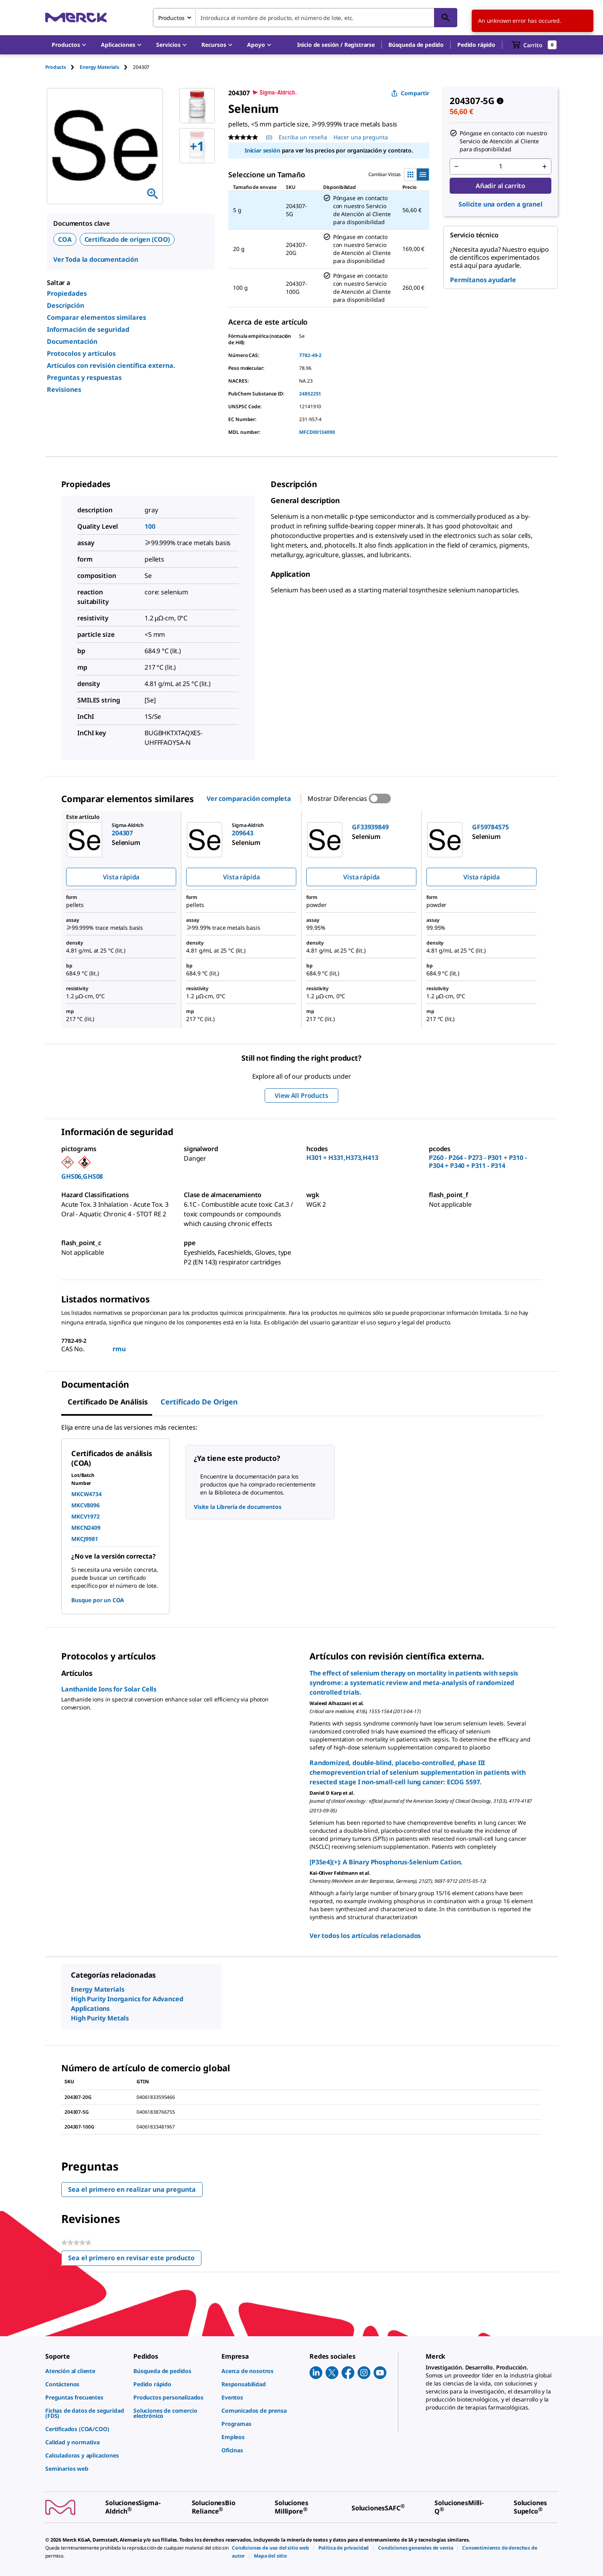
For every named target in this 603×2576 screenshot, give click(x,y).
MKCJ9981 (84, 1539)
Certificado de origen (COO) (127, 239)
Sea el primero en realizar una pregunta (132, 2189)
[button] (336, 45)
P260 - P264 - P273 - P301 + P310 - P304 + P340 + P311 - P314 (478, 1161)
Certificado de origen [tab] (199, 1401)
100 (150, 526)
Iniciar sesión (262, 150)
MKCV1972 (85, 1516)
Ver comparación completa (249, 798)
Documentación (72, 341)
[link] (85, 2370)
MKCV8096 (85, 1505)
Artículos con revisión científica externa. (111, 365)
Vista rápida (121, 877)
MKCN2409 (85, 1527)
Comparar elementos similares (96, 317)
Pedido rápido (476, 44)
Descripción (65, 305)
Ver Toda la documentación (95, 259)
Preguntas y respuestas (84, 377)
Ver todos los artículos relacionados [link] (365, 1935)
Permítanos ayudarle (483, 280)
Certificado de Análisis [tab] (108, 1401)
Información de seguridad (88, 329)
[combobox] (305, 17)
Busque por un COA (97, 1600)
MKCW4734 (86, 1494)
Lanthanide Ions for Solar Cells (109, 1689)
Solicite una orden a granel (500, 204)
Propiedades (67, 293)
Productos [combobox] (171, 18)
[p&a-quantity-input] (500, 166)
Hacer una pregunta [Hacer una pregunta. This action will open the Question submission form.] (361, 137)
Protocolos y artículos (81, 353)
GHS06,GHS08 (82, 1176)
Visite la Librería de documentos (237, 1507)
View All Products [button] (301, 1095)
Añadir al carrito (500, 185)
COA (65, 239)
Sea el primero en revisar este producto (134, 2259)
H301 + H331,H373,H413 (342, 1157)
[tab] (62, 67)
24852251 (310, 393)
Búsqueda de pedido (416, 44)
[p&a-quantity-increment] (544, 166)
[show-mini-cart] (534, 44)
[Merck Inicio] (76, 17)
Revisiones (64, 389)
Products (55, 67)
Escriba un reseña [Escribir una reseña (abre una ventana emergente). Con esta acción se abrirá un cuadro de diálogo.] (303, 137)
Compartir (410, 93)
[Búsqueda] (445, 17)
